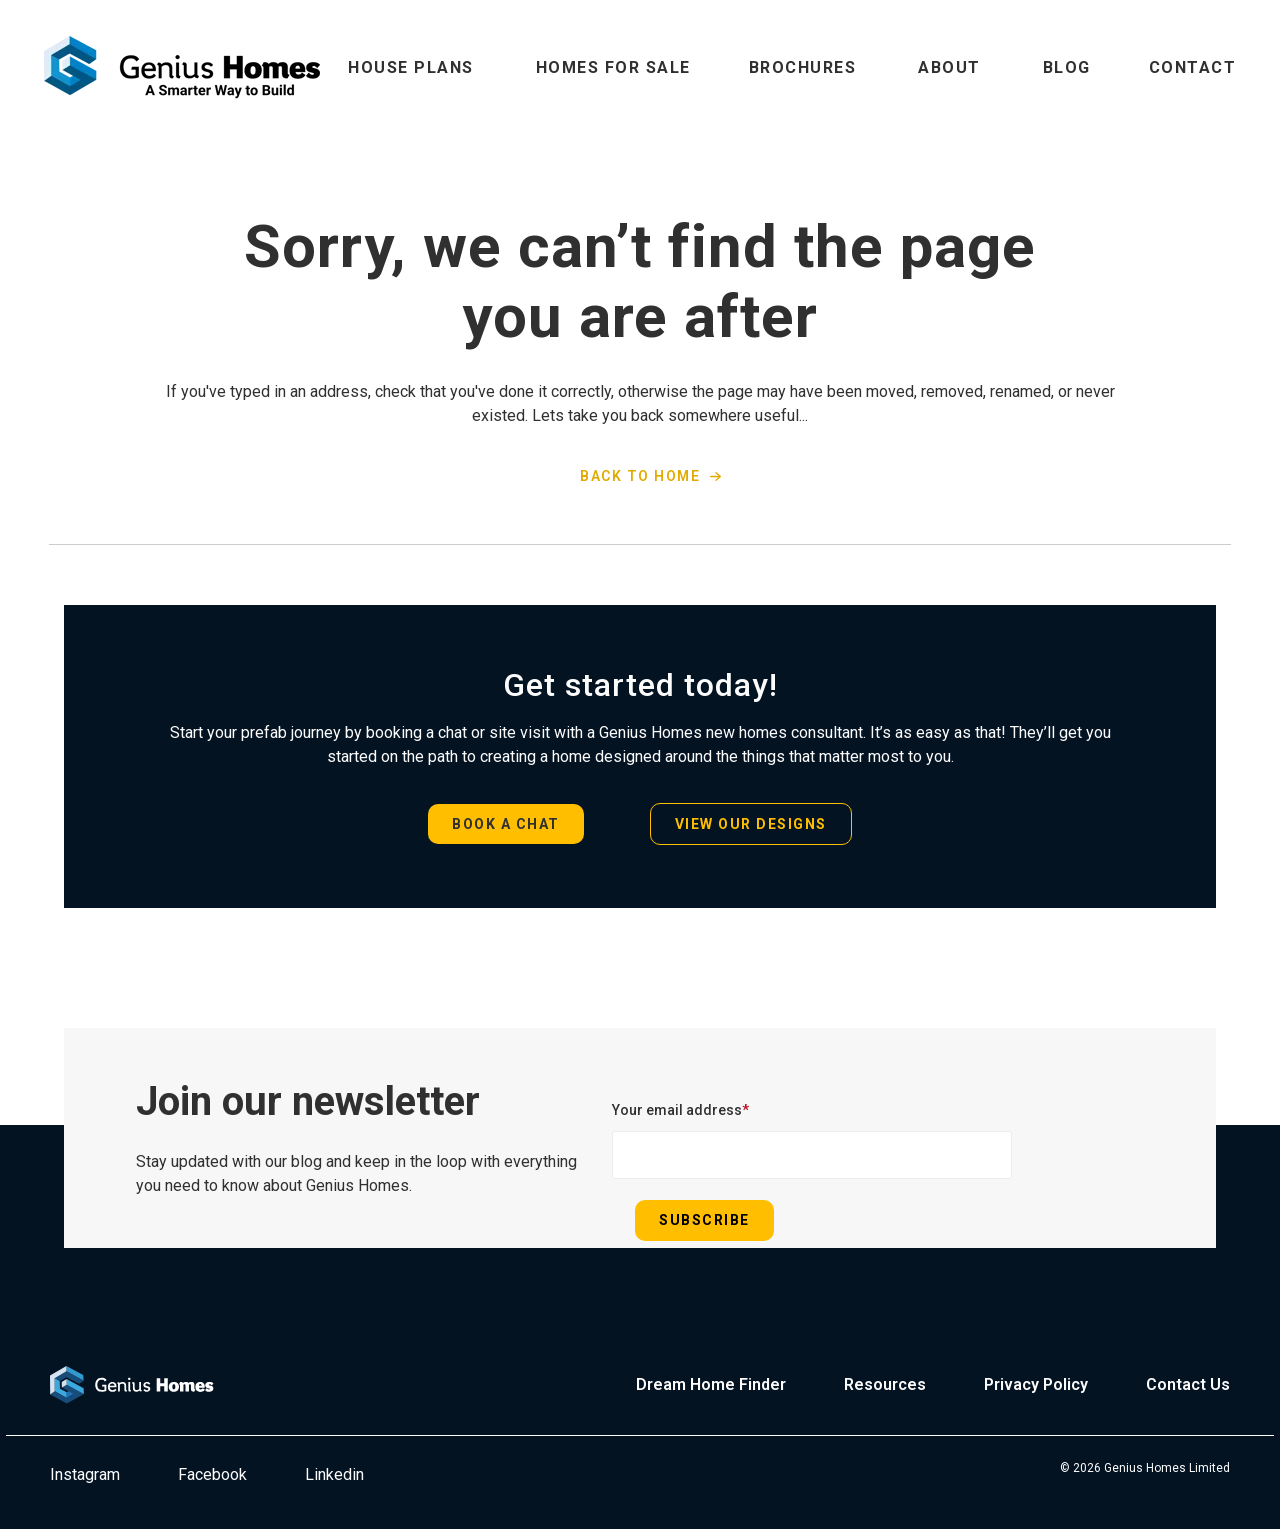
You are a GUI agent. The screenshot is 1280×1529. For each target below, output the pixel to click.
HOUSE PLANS (411, 67)
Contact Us (1188, 1384)
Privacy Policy (1036, 1384)
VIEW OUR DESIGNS (751, 824)
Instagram (85, 1474)
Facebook (212, 1474)
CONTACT (1193, 67)
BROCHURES (803, 67)
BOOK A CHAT (506, 824)
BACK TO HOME (640, 476)
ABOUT (949, 67)
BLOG (1067, 67)
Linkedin (334, 1474)
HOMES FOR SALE (613, 67)
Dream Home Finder (711, 1384)
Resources (885, 1384)
